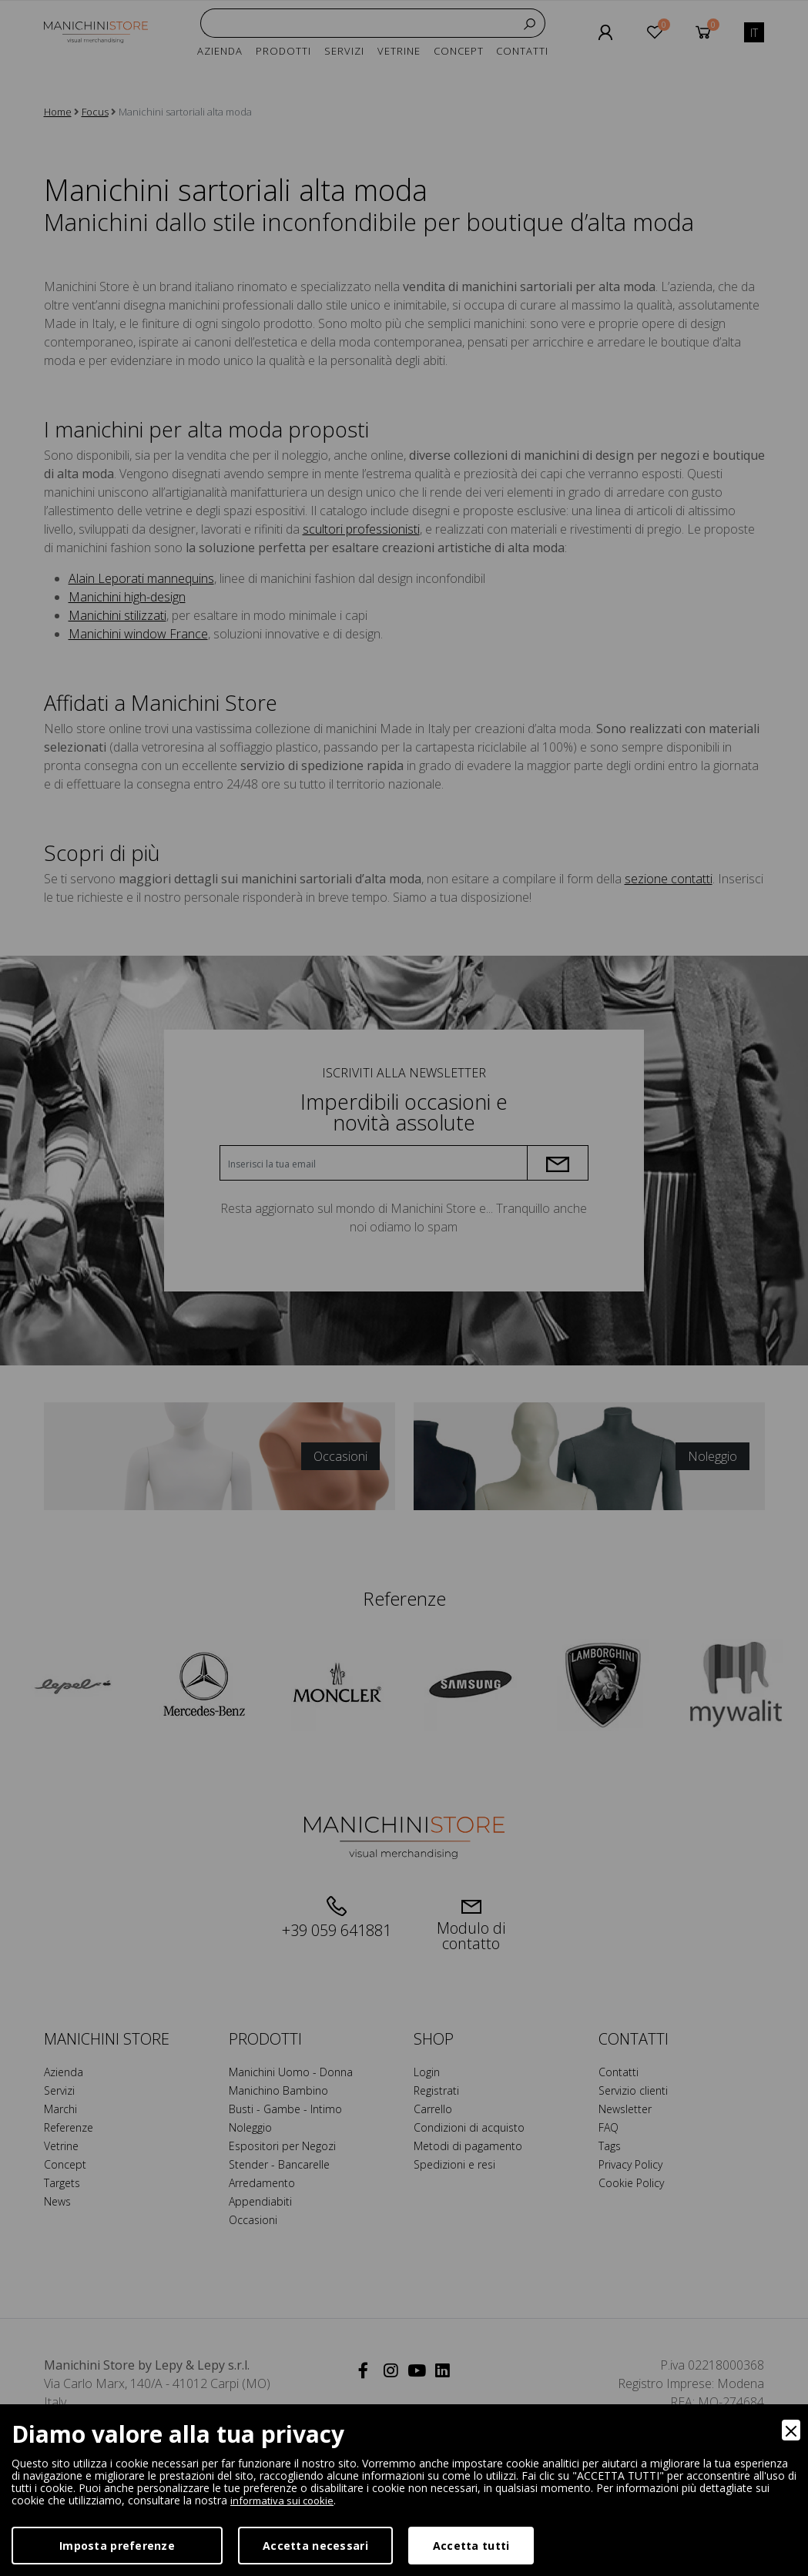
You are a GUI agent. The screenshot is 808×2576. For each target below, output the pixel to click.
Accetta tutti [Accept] (471, 2545)
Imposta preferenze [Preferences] (117, 2545)
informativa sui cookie (285, 2500)
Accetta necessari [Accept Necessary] (315, 2545)
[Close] (791, 2430)
